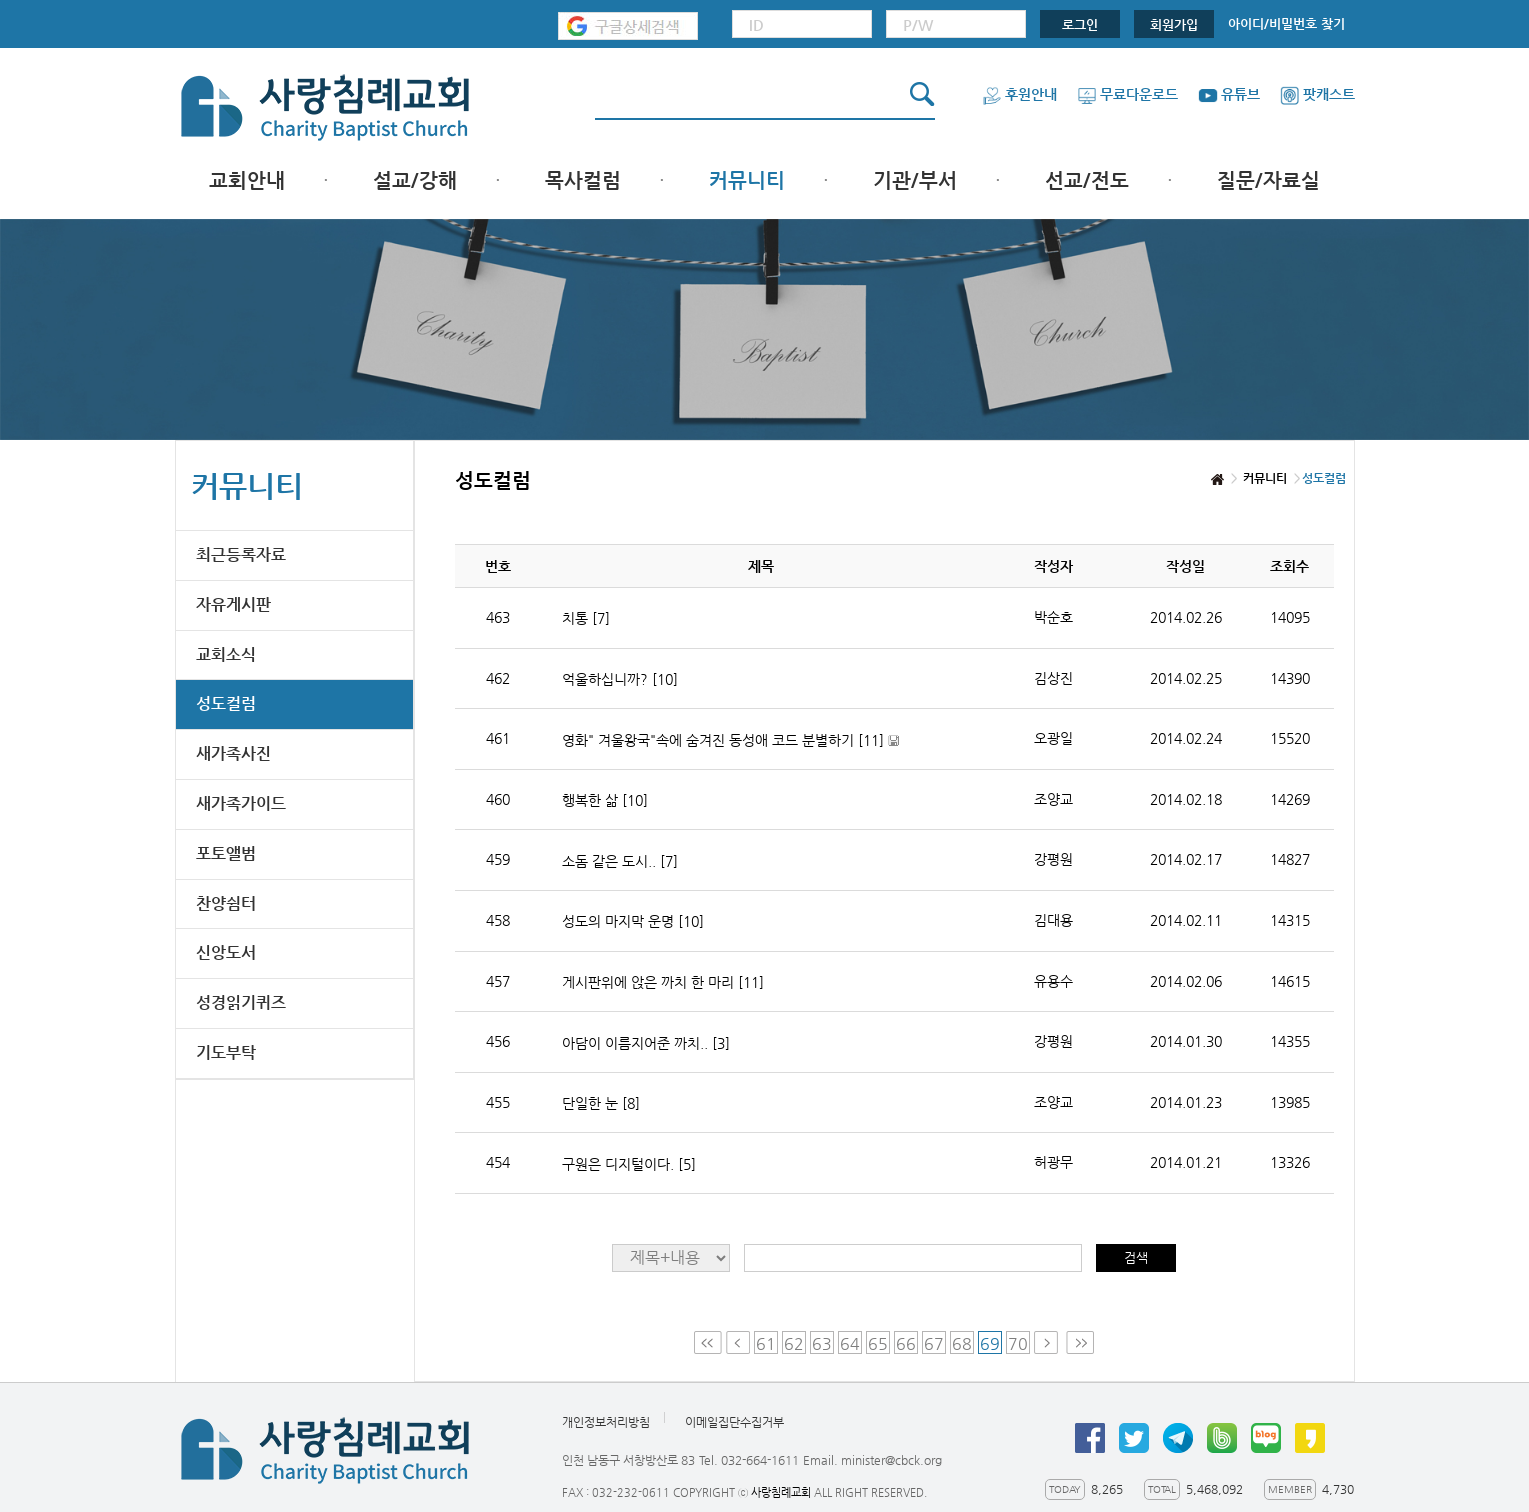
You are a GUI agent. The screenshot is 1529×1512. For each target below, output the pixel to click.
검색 (1136, 1257)
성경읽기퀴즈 (241, 1002)
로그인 (1080, 24)
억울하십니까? (620, 679)
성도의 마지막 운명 (633, 921)
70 (1018, 1343)
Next (1048, 1342)
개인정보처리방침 (606, 1422)
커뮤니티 (747, 180)
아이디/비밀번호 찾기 (1286, 23)
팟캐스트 (1317, 94)
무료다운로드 (1127, 94)
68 (962, 1343)
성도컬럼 (226, 703)
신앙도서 (226, 952)
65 (878, 1343)
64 (850, 1343)
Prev (738, 1342)
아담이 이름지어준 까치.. (646, 1043)
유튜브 (1229, 94)
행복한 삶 (605, 800)
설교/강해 (415, 180)
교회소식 (226, 654)
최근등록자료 (241, 554)
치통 (586, 618)
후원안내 (1019, 94)
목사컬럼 (583, 180)
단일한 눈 (601, 1103)
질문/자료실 (1268, 180)
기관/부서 (915, 180)
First (708, 1342)
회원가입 (1174, 24)
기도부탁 (226, 1052)
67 (934, 1343)
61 (766, 1343)
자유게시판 (233, 604)
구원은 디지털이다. (629, 1164)
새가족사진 (233, 753)
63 (822, 1343)
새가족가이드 (241, 803)
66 (906, 1343)
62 (794, 1343)
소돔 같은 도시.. (620, 861)
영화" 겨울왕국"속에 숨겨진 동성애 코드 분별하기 (730, 740)
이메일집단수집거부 (734, 1422)
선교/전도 (1087, 180)
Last (1080, 1342)
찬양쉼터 (226, 903)
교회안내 (247, 180)
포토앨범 (226, 853)
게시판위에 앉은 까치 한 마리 (663, 982)
